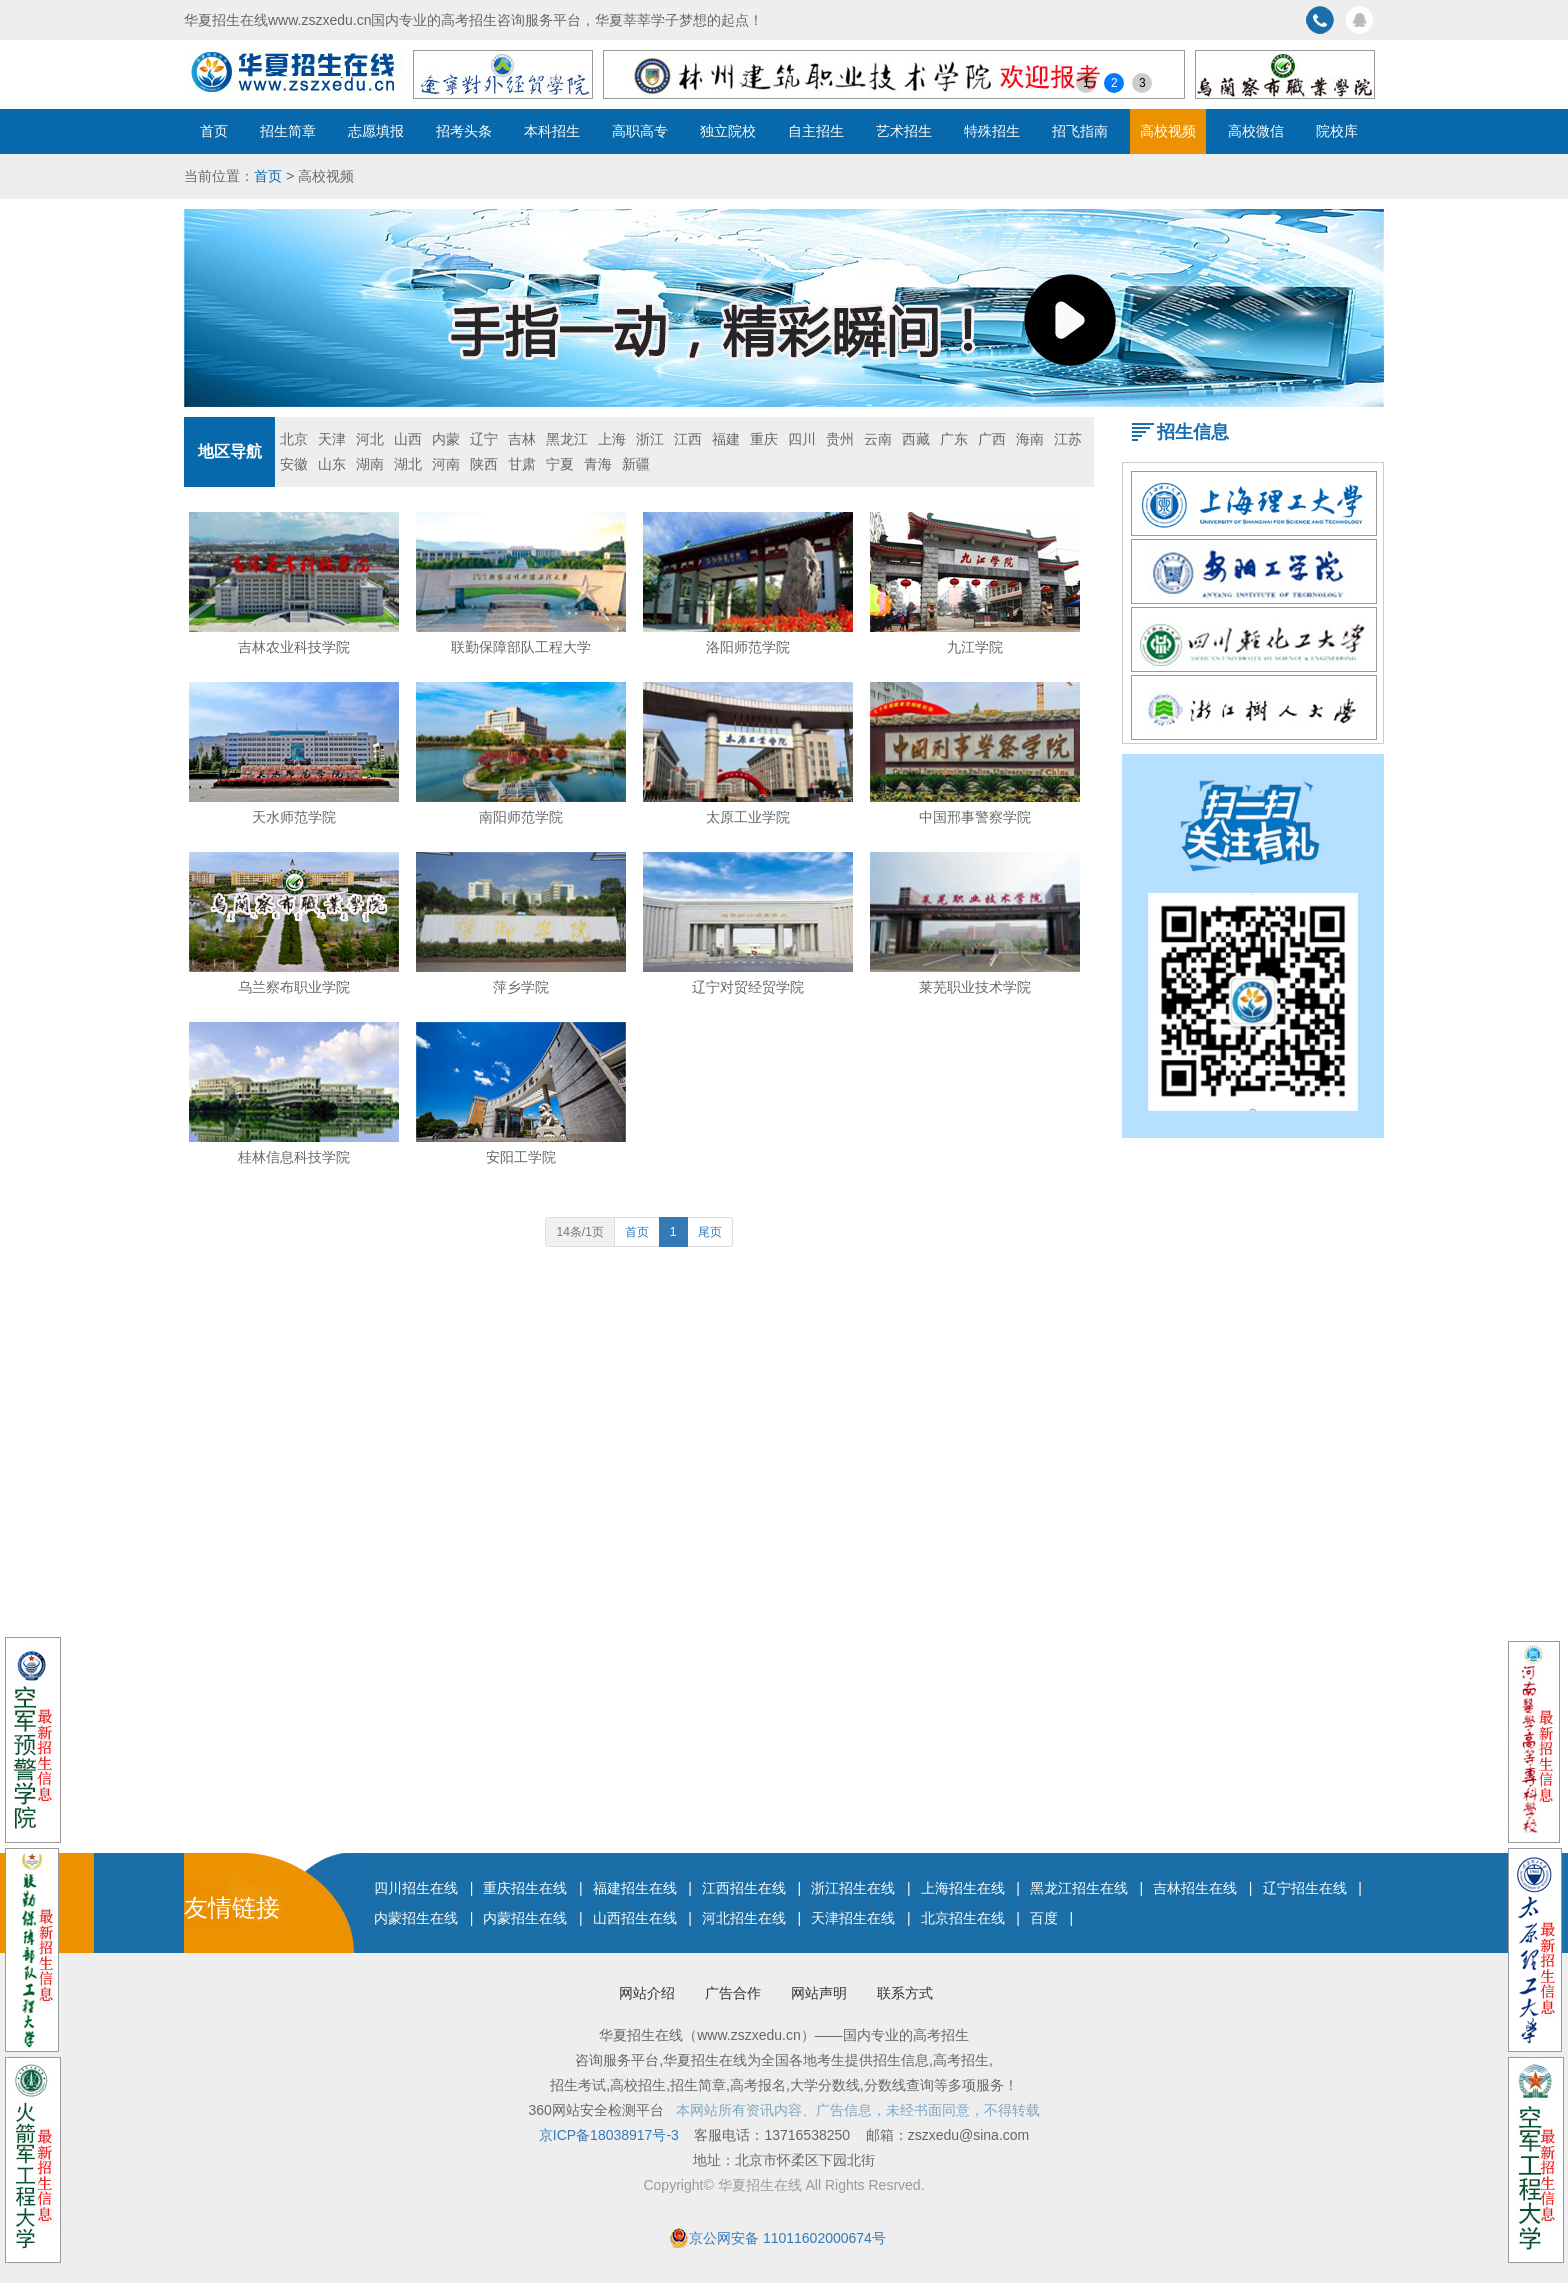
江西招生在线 (744, 1888)
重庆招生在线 (525, 1888)
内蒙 (446, 439)
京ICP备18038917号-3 (611, 2135)
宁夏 (560, 464)
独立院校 (728, 131)
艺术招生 (904, 131)
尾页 (710, 1232)
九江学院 (975, 647)
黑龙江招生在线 (1079, 1888)
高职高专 (640, 131)
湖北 (408, 464)
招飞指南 (1080, 131)
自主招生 (816, 131)
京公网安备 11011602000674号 (787, 2238)
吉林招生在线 (1195, 1888)
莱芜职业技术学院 (975, 987)
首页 (214, 131)
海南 (1030, 439)
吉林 (522, 439)
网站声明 (819, 1993)
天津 (332, 439)
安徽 (294, 464)
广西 (992, 439)
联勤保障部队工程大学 (521, 647)
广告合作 (733, 1993)
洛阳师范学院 (748, 647)
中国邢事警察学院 (975, 817)
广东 (954, 439)
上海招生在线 (963, 1888)
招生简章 (288, 131)
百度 (1044, 1918)
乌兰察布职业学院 (294, 987)
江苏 (1068, 439)
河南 (446, 464)
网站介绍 (647, 1993)
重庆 (764, 439)
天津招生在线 (853, 1918)
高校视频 (1168, 131)
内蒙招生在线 (416, 1918)
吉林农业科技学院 (294, 647)
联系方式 (905, 1993)
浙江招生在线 (853, 1888)
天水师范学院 (294, 817)
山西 (408, 439)
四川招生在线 (416, 1888)
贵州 (840, 439)
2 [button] (1114, 83)
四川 (802, 439)
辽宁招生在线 (1305, 1888)
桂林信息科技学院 (294, 1157)
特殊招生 (992, 131)
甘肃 (522, 464)
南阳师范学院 (521, 817)
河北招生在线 (744, 1918)
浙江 (650, 439)
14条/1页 (579, 1232)
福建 (726, 439)
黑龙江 (567, 439)
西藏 (916, 439)
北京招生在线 (963, 1918)
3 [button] (1142, 83)
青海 (598, 464)
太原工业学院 (748, 817)
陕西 (484, 464)
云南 (878, 439)
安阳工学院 (521, 1157)
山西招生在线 (635, 1918)
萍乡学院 (521, 987)
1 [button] (1086, 83)
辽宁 (484, 439)
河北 (370, 439)
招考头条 (464, 131)
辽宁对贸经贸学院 (748, 987)
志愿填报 (376, 131)
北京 (294, 439)
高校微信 (1256, 131)
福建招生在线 (635, 1888)
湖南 (370, 464)
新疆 (636, 464)
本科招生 (552, 131)
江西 (688, 439)
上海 (612, 439)
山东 (332, 464)
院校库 (1337, 131)
